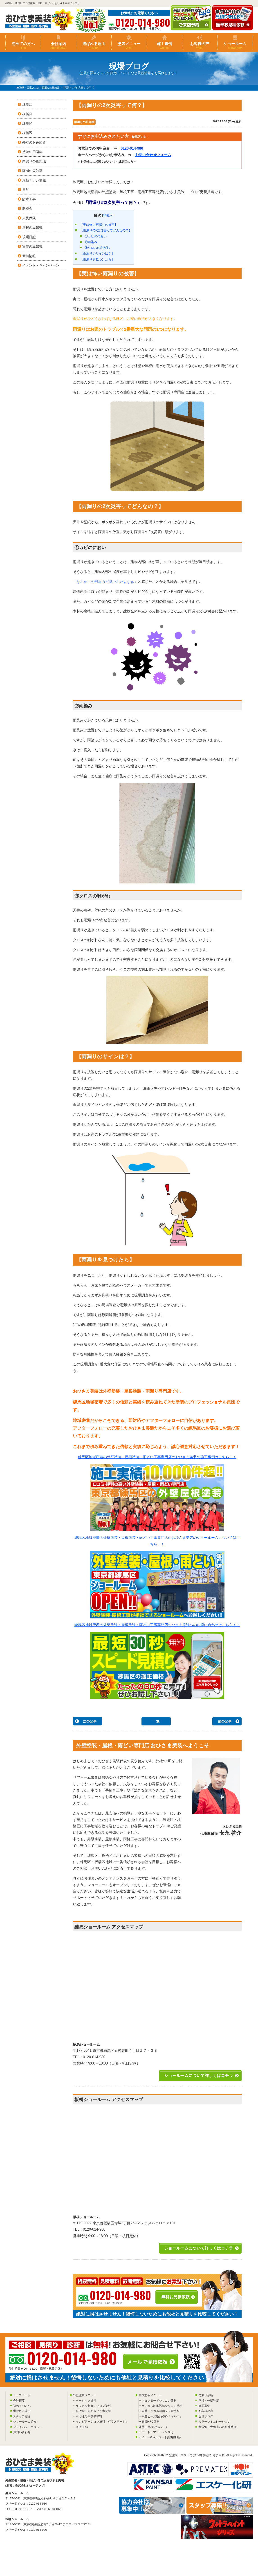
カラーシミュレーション (214, 2421)
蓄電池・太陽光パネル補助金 (217, 2427)
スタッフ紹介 (22, 2416)
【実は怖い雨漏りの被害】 (99, 224)
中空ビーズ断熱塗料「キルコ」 (161, 2416)
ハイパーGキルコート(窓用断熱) (160, 2437)
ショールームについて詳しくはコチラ (198, 2075)
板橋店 (27, 114)
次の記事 (89, 1721)
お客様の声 (199, 45)
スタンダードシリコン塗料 (159, 2400)
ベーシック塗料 (86, 2400)
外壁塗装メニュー (84, 2395)
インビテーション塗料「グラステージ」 (102, 2421)
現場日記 (29, 237)
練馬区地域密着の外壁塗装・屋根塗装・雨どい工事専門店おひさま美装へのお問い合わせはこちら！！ (157, 1625)
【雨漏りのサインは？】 (97, 253)
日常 (25, 190)
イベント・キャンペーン (40, 265)
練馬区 (27, 123)
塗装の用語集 (32, 152)
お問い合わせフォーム (153, 155)
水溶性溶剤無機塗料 (89, 2416)
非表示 (107, 215)
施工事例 (164, 45)
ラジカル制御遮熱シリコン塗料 (161, 2405)
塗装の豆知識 (32, 246)
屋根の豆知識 (32, 227)
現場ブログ (205, 2416)
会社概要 (19, 2400)
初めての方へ (23, 45)
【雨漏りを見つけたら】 (97, 259)
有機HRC (82, 2427)
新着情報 (29, 256)
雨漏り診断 (205, 2395)
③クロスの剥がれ (97, 247)
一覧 (156, 1721)
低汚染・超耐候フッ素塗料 (93, 2411)
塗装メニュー (129, 45)
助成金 (27, 208)
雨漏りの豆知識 (84, 122)
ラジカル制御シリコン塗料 (93, 2405)
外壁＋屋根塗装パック (153, 2427)
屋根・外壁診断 (208, 2400)
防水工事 (29, 199)
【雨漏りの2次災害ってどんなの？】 (106, 230)
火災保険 (29, 218)
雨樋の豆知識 (32, 171)
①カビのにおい (96, 236)
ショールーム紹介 (24, 2421)
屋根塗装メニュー (150, 2395)
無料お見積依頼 (175, 2297)
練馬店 (27, 104)
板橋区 (27, 133)
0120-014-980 (132, 148)
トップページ (22, 2395)
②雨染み (91, 242)
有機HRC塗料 (150, 2421)
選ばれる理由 (93, 45)
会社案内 (58, 45)
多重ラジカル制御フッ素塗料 (160, 2411)
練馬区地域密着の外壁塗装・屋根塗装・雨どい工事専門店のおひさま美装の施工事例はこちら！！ (157, 1457)
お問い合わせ (22, 2432)
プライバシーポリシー (27, 2427)
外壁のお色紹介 (34, 142)
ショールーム (235, 45)
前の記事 (224, 1721)
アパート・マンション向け (156, 2432)
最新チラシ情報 (34, 180)
